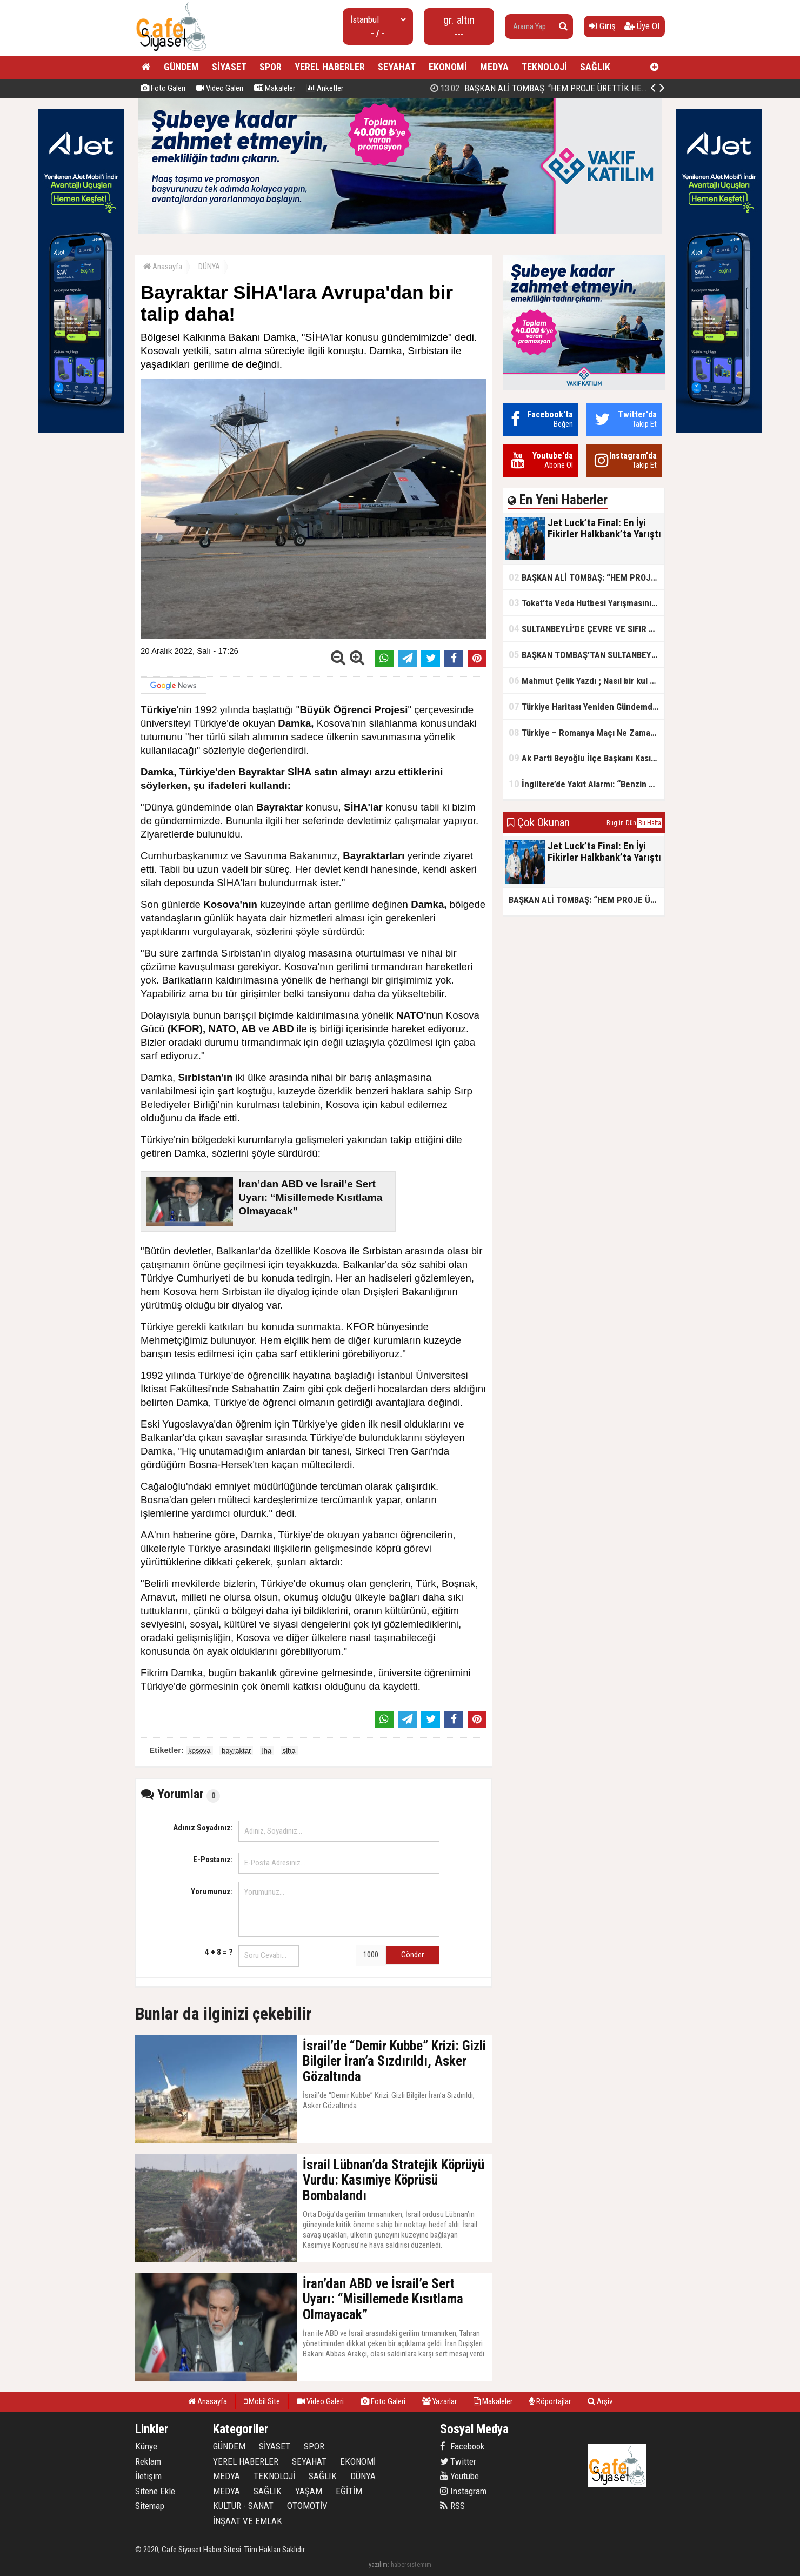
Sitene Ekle (155, 2491)
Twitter (458, 2461)
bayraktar (236, 1751)
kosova (199, 1751)
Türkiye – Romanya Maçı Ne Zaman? (584, 732)
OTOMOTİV (307, 2505)
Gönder (412, 1955)
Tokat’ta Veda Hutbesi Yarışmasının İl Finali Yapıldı (586, 602)
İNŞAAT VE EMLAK (247, 2520)
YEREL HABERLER (330, 66)
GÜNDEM (181, 66)
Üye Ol (641, 26)
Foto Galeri (163, 88)
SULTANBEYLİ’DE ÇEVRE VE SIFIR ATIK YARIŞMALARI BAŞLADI (586, 628)
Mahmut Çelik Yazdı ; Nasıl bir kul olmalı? (586, 680)
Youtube (459, 2476)
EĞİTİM (349, 2491)
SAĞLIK (595, 66)
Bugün (615, 823)
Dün (631, 823)
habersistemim (411, 2564)
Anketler (324, 88)
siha (289, 1751)
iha (266, 1751)
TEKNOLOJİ (544, 66)
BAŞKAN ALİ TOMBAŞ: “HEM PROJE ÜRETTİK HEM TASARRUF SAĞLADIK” (586, 577)
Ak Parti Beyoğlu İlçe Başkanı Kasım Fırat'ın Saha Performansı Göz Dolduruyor (586, 758)
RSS (452, 2505)
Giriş (602, 26)
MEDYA (494, 66)
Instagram (463, 2491)
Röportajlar (550, 2401)
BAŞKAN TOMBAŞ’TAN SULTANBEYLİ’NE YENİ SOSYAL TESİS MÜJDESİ (586, 654)
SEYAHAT (397, 66)
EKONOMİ (448, 66)
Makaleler (274, 88)
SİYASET (229, 66)
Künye (146, 2446)
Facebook (462, 2446)
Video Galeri (219, 88)
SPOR (270, 66)
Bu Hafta (649, 823)
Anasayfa (162, 266)
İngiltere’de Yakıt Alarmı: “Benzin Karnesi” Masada (586, 784)
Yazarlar (439, 2401)
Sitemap (149, 2505)
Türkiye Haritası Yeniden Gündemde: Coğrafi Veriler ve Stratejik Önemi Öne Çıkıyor (586, 706)
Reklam (148, 2461)
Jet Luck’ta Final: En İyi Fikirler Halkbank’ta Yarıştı (541, 88)
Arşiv (600, 2401)
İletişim (148, 2476)
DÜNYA (209, 266)
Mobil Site (262, 2401)
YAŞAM (308, 2491)
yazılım (378, 2564)
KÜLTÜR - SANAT (243, 2505)
